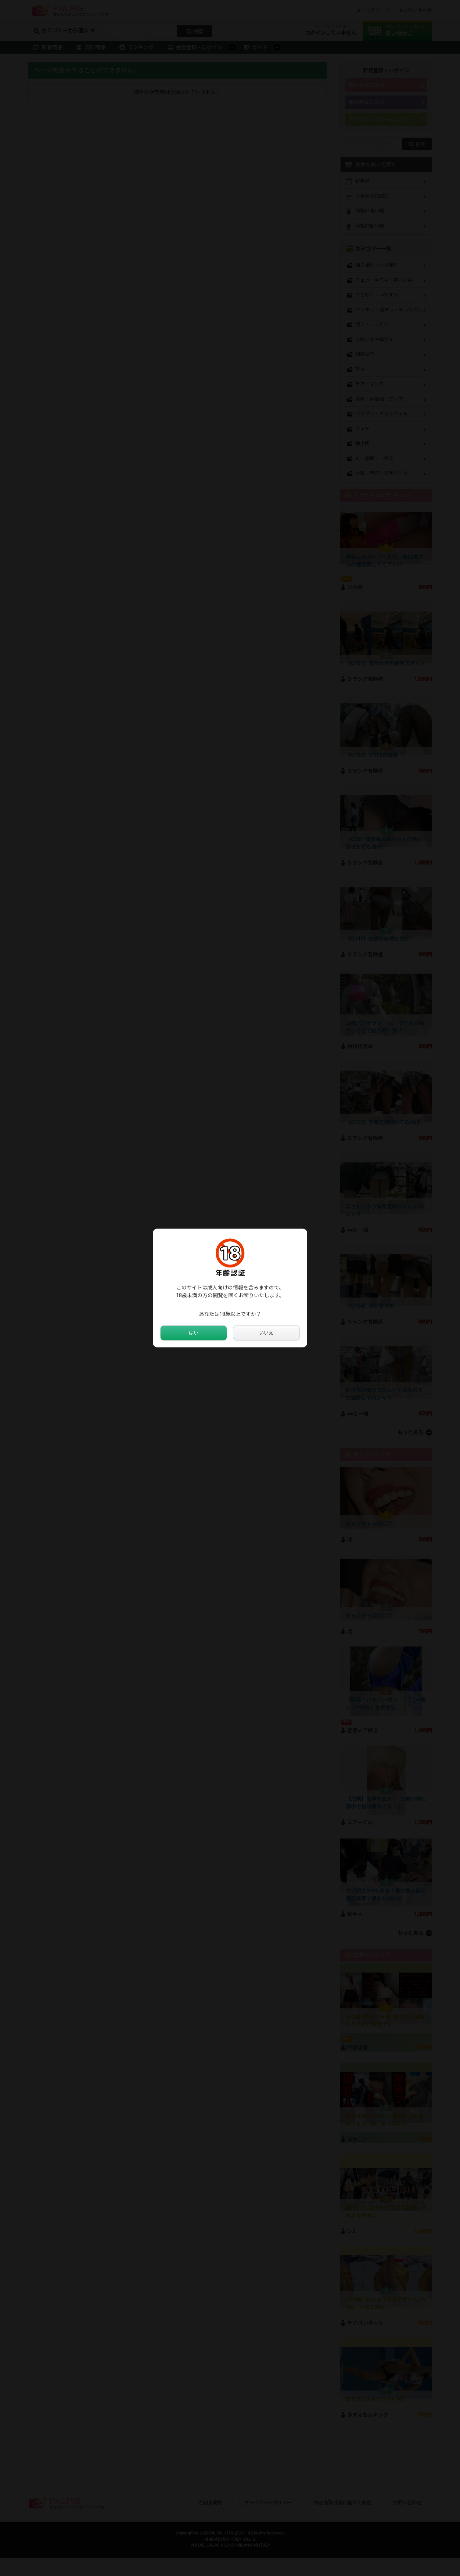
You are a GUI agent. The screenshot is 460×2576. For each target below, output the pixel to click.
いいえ (266, 1333)
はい (193, 1333)
